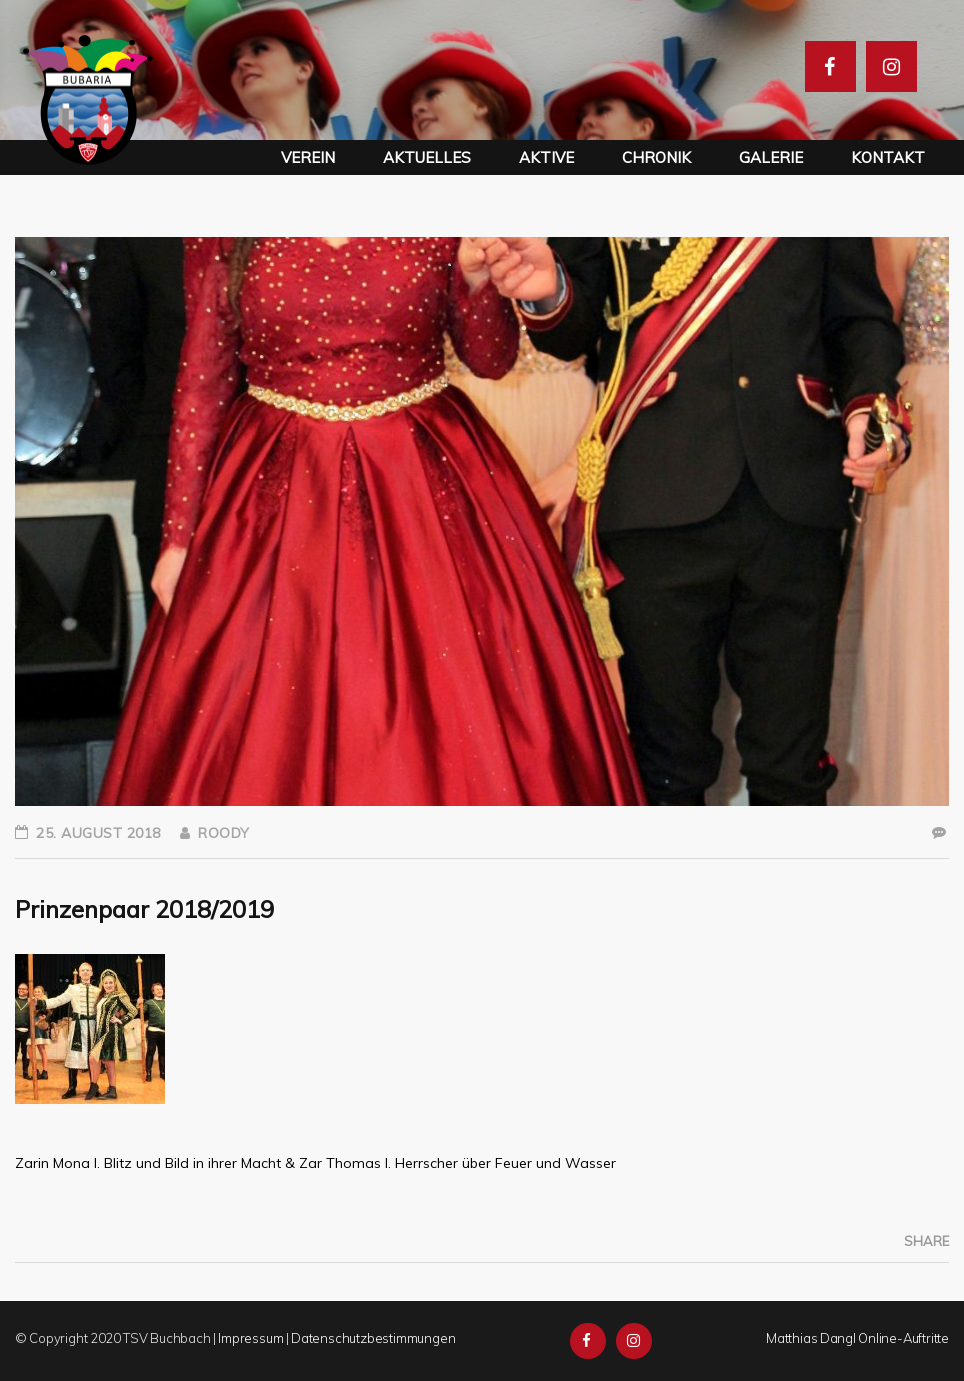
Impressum (250, 1338)
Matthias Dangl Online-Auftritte (857, 1338)
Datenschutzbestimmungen (373, 1338)
